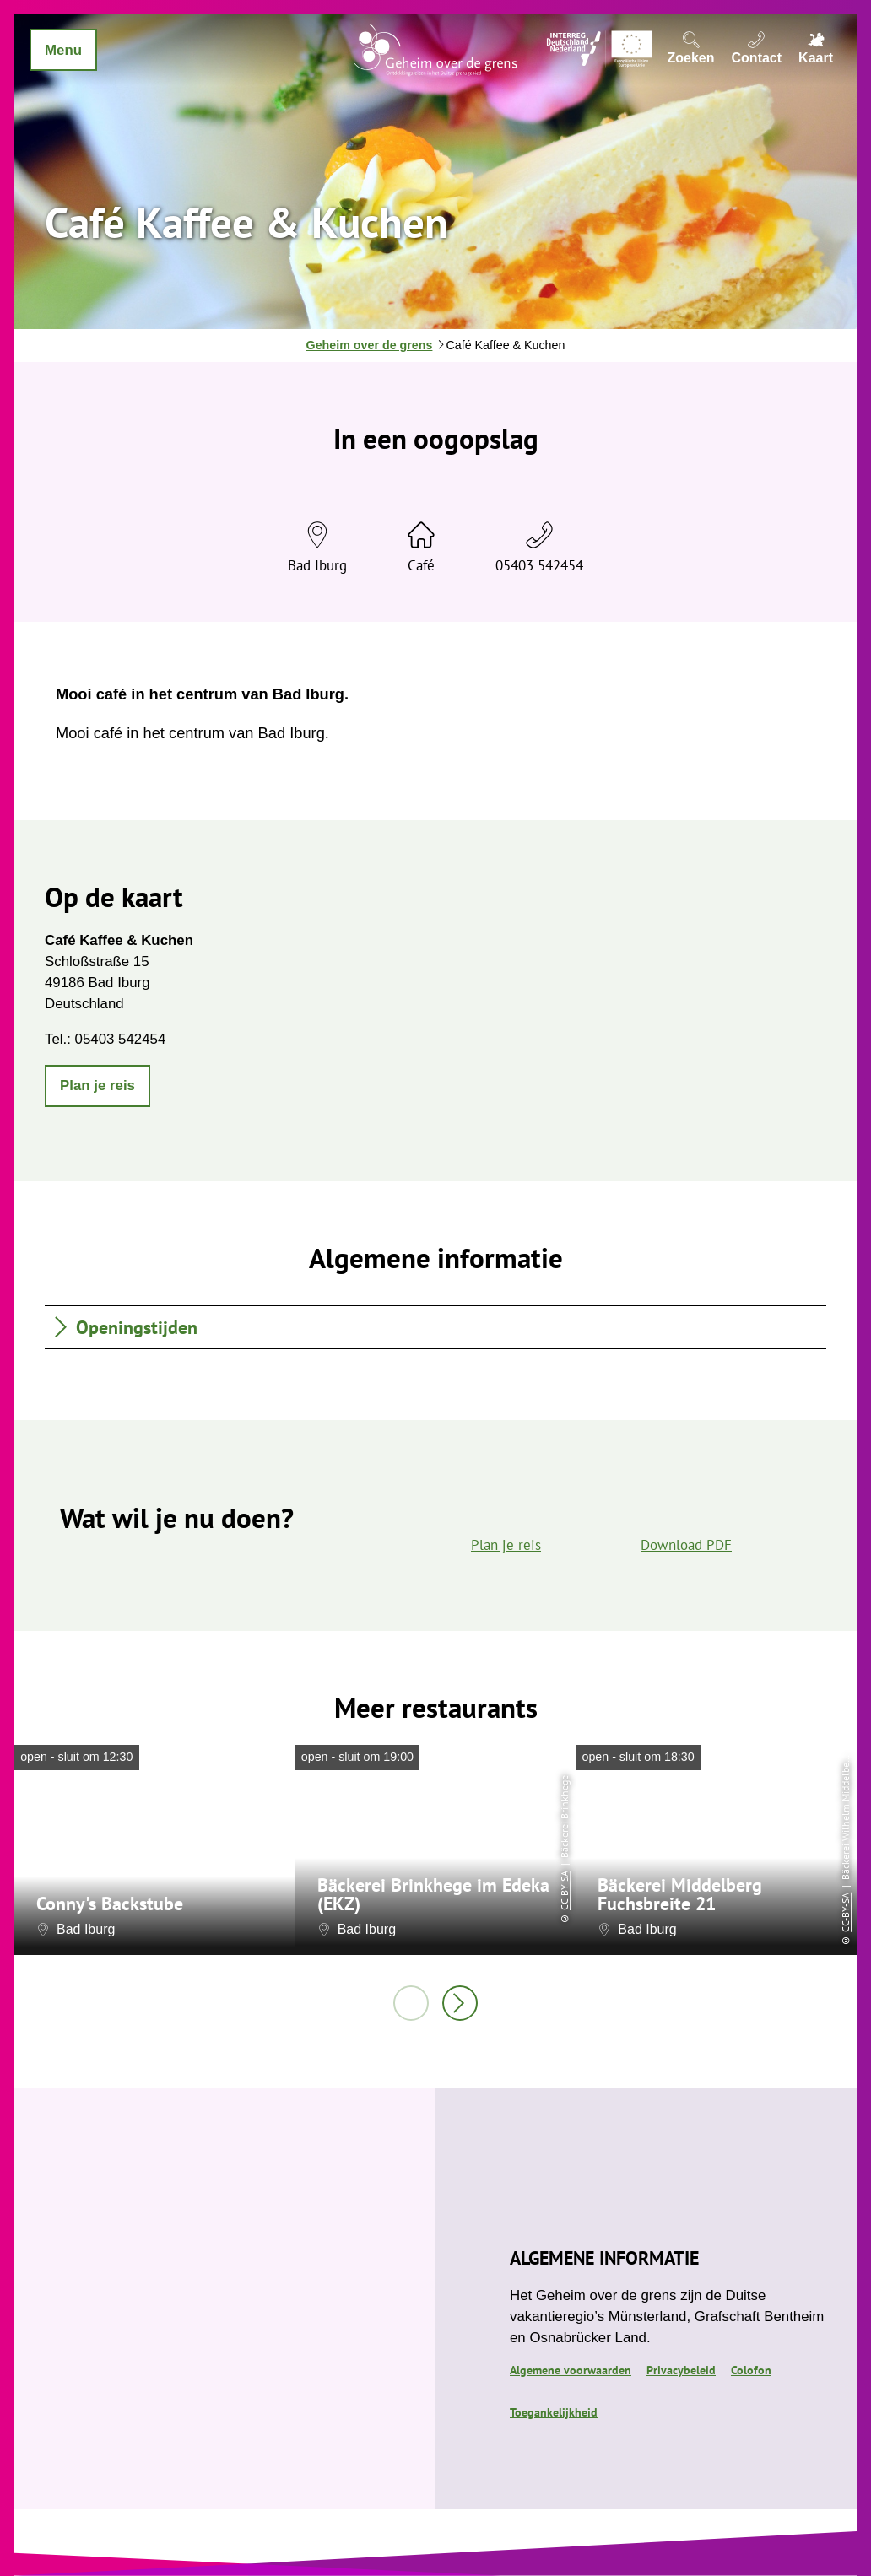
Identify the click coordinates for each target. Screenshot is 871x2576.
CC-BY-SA (564, 1890)
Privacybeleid (681, 2370)
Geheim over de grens (369, 345)
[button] (97, 1086)
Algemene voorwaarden (570, 2370)
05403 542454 (539, 565)
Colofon (751, 2370)
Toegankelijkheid (554, 2412)
